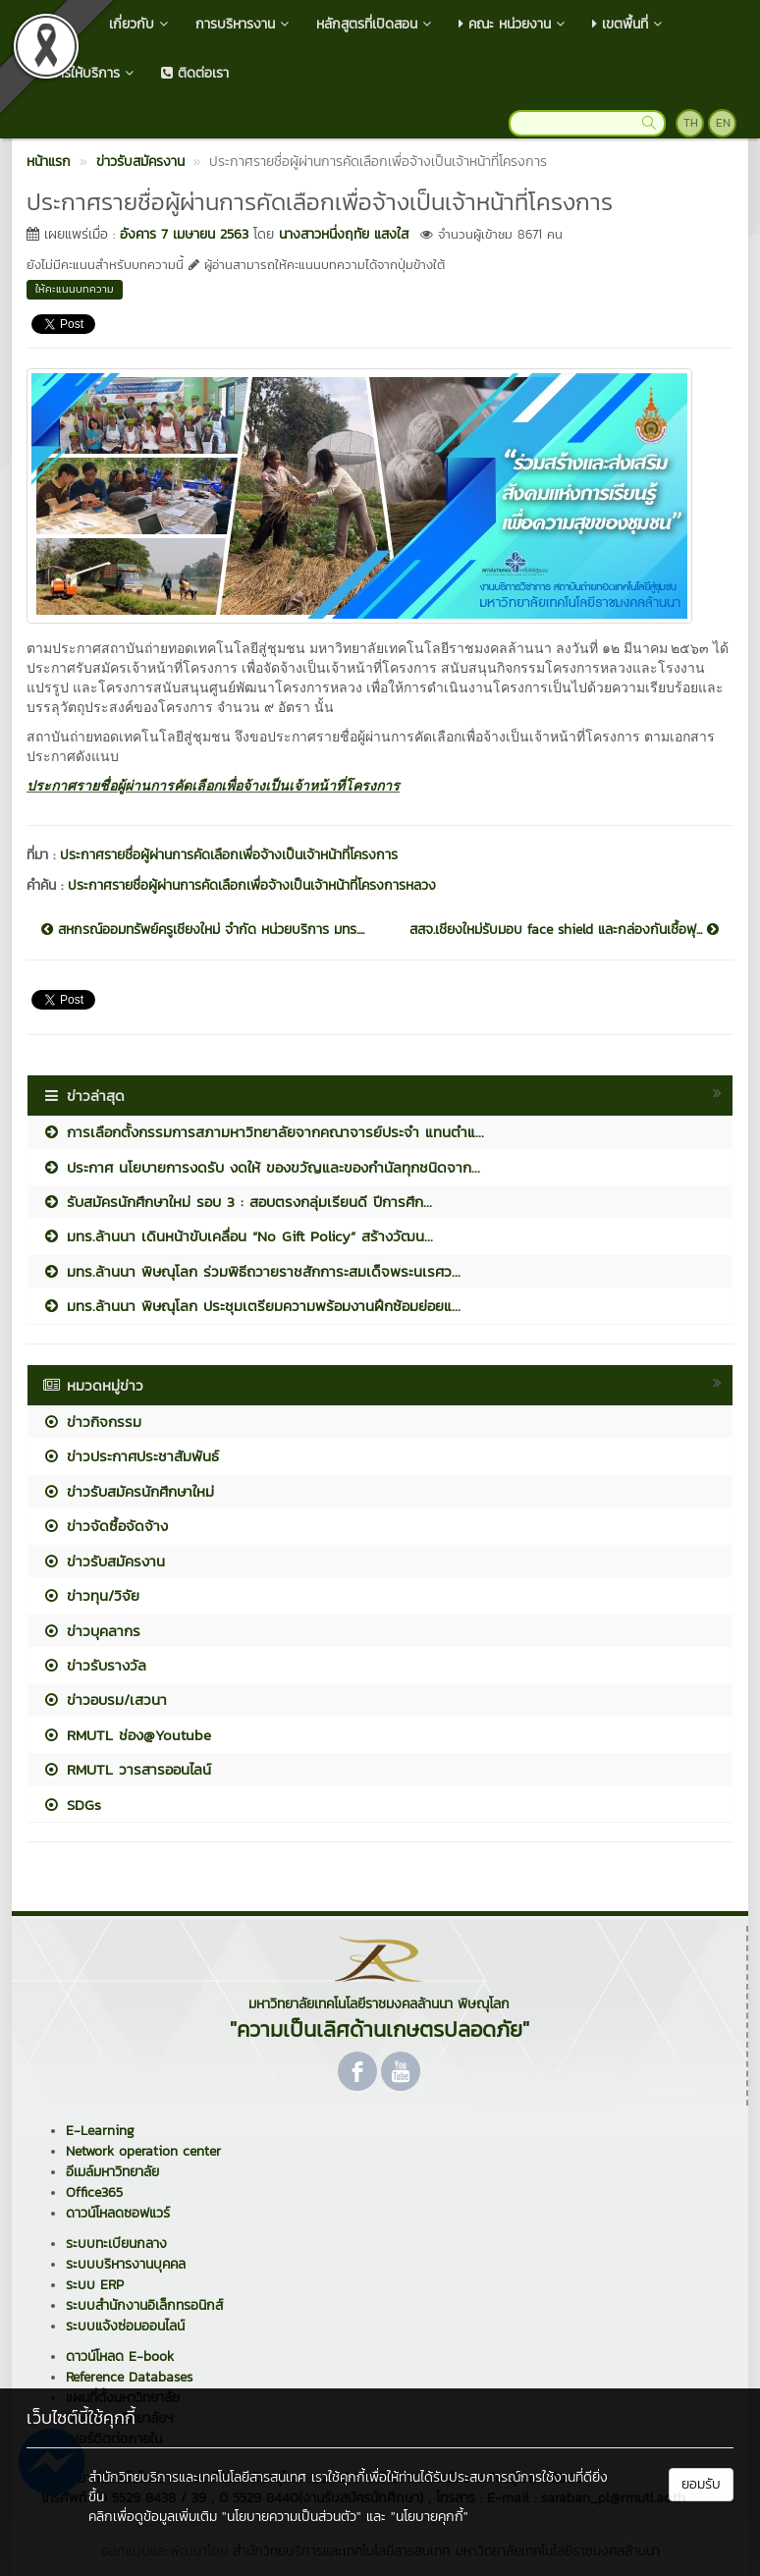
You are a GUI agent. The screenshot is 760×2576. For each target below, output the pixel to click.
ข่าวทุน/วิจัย (90, 1595)
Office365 (94, 2192)
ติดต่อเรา (195, 73)
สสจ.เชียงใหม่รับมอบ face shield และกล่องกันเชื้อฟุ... (564, 930)
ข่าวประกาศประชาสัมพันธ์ (130, 1456)
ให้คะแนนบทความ (74, 289)
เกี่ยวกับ (140, 24)
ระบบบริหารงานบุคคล (126, 2264)
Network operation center (143, 2151)
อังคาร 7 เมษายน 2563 (184, 234)
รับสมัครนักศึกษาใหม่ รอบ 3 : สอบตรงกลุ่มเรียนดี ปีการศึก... (237, 1201)
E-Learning (100, 2130)
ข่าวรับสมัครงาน (103, 1561)
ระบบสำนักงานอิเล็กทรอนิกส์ (144, 2305)
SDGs (71, 1804)
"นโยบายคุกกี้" (429, 2516)
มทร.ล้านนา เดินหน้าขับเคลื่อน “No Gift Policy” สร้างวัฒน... (237, 1236)
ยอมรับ (701, 2484)
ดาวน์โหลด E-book (120, 2356)
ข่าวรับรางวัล (94, 1665)
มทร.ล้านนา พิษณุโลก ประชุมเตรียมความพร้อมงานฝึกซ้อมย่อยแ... (251, 1305)
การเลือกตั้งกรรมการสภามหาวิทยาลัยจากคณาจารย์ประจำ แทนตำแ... (263, 1132)
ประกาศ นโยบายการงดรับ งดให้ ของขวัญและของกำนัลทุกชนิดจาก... (261, 1167)
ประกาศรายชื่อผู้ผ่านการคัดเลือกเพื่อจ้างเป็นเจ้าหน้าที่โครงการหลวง (252, 885)
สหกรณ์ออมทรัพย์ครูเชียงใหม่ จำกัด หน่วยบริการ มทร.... (202, 930)
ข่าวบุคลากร (91, 1630)
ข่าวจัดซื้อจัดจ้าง (105, 1525)
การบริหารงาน (244, 24)
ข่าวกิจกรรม (91, 1421)
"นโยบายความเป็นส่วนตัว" (291, 2516)
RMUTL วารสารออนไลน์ (126, 1769)
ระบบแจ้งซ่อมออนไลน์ (125, 2326)
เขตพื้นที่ (629, 24)
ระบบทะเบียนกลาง (116, 2243)
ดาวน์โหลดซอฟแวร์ (118, 2213)
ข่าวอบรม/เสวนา (104, 1699)
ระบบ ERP (95, 2285)
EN (723, 123)
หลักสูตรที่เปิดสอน (375, 24)
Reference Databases (129, 2377)
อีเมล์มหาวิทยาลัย (112, 2172)
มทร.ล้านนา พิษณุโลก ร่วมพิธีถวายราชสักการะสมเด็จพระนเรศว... (251, 1271)
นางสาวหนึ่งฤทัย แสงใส (343, 234)
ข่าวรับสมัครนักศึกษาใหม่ (128, 1491)
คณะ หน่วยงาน (514, 24)
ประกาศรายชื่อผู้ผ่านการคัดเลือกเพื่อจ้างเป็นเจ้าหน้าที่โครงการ (213, 786)
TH (690, 123)
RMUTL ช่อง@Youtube (126, 1735)
